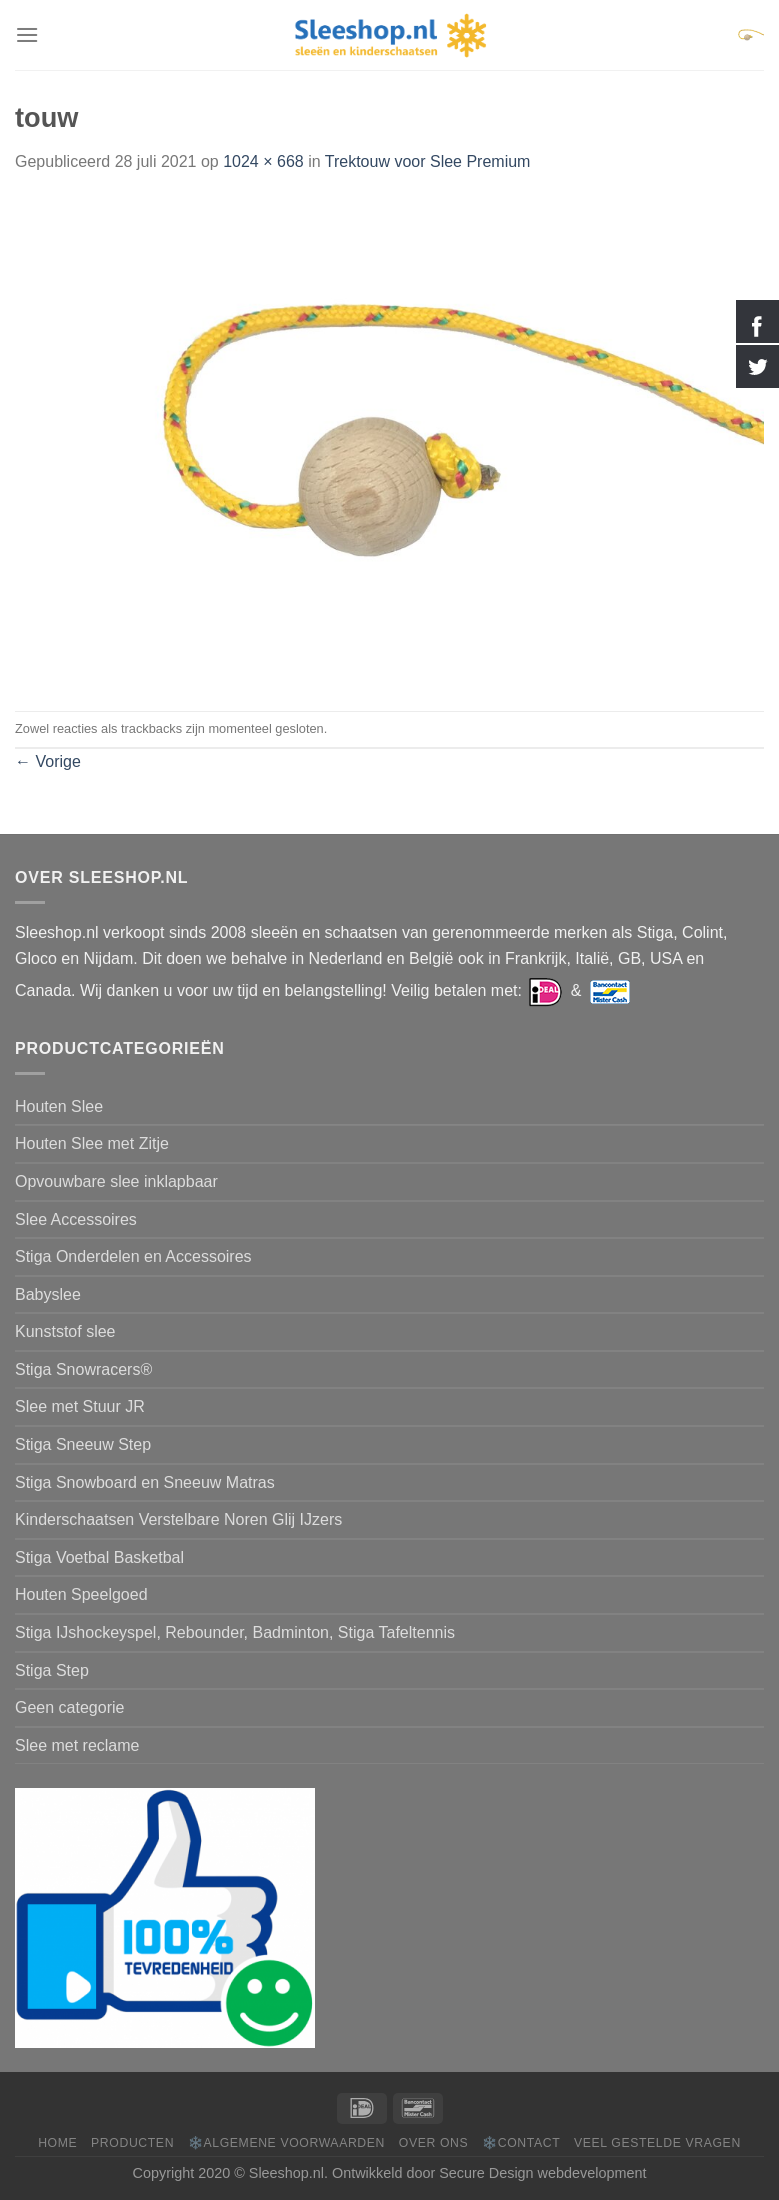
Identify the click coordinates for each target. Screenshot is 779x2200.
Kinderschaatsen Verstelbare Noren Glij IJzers (178, 1519)
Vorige (48, 761)
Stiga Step (52, 1670)
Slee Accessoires (76, 1219)
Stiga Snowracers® (83, 1369)
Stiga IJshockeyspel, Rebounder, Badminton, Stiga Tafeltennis (235, 1632)
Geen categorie (69, 1707)
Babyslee (48, 1294)
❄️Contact (521, 2143)
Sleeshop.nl (286, 2173)
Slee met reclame (77, 1745)
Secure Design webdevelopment (542, 2173)
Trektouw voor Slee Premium (428, 161)
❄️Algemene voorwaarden (286, 2143)
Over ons (433, 2143)
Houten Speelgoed (81, 1594)
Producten (132, 2143)
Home (57, 2143)
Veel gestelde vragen (657, 2143)
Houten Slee (59, 1106)
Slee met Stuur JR (80, 1406)
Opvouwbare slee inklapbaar (116, 1181)
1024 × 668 (263, 161)
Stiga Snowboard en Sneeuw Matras (145, 1482)
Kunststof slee (65, 1331)
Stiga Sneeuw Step (83, 1444)
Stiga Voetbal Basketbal (99, 1557)
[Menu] (27, 34)
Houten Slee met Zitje (92, 1143)
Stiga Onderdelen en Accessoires (133, 1256)
